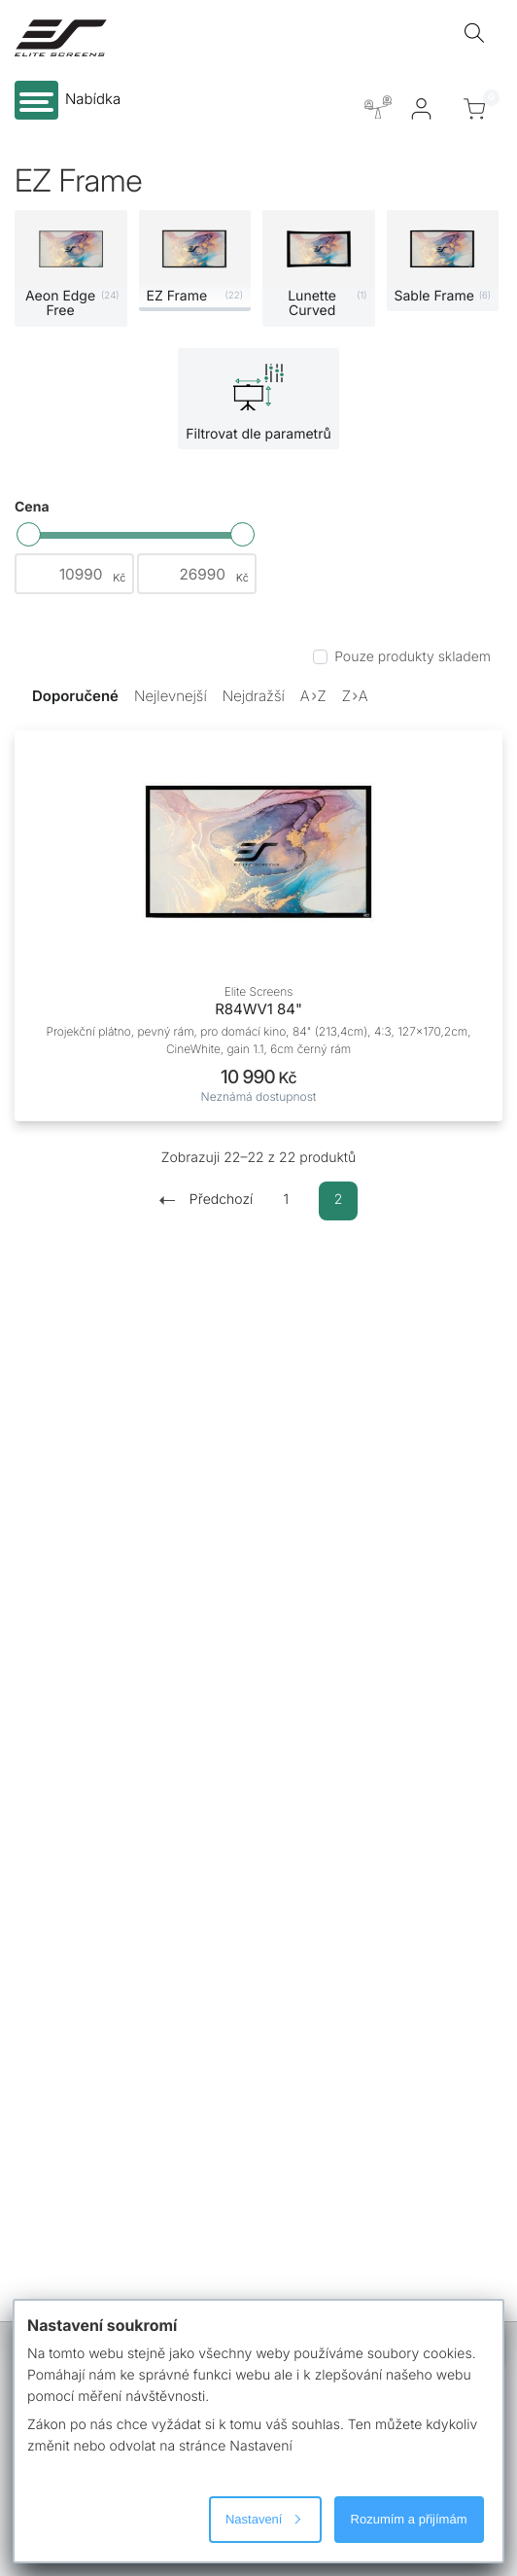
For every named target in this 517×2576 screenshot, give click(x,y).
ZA (355, 696)
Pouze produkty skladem (412, 657)
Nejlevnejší (170, 696)
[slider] (29, 534)
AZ (313, 696)
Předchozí (206, 1199)
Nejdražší (254, 696)
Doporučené (75, 696)
